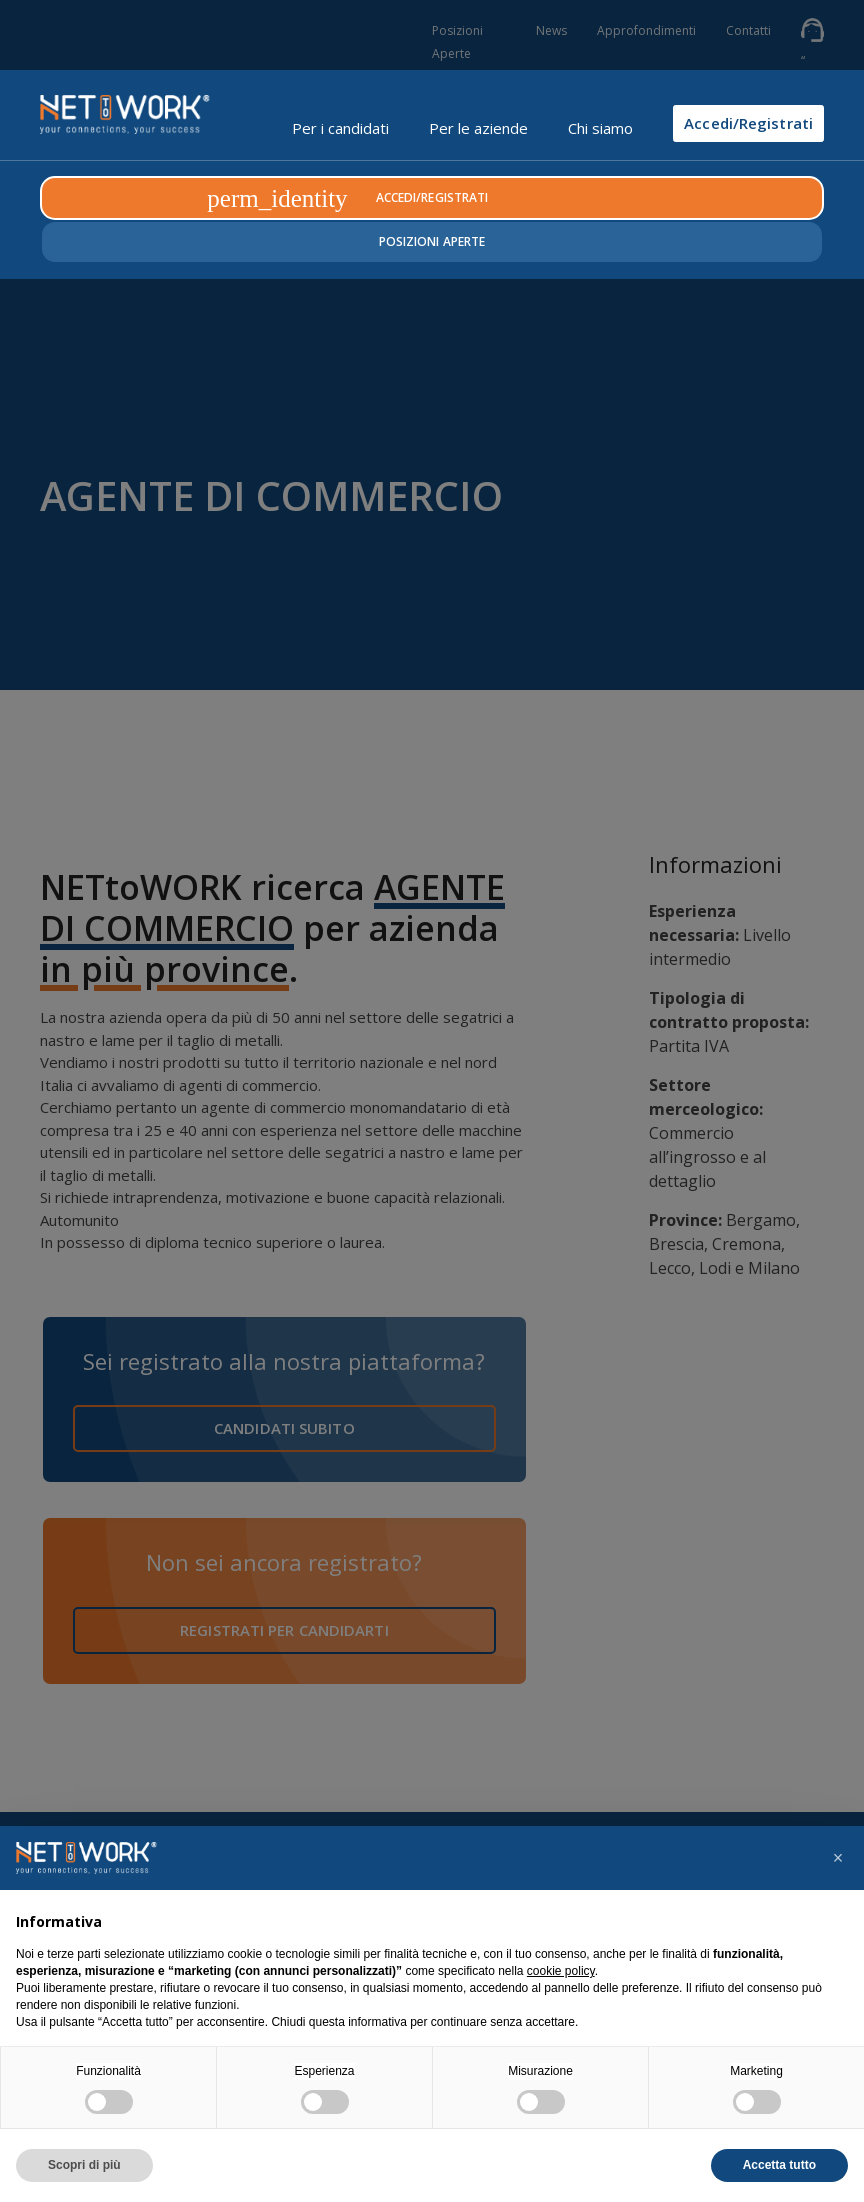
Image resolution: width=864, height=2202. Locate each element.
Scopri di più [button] (84, 2165)
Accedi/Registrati (748, 123)
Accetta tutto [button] (779, 2165)
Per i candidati (340, 128)
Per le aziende (478, 128)
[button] (838, 1858)
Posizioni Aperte (432, 241)
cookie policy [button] (561, 1971)
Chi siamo (600, 128)
